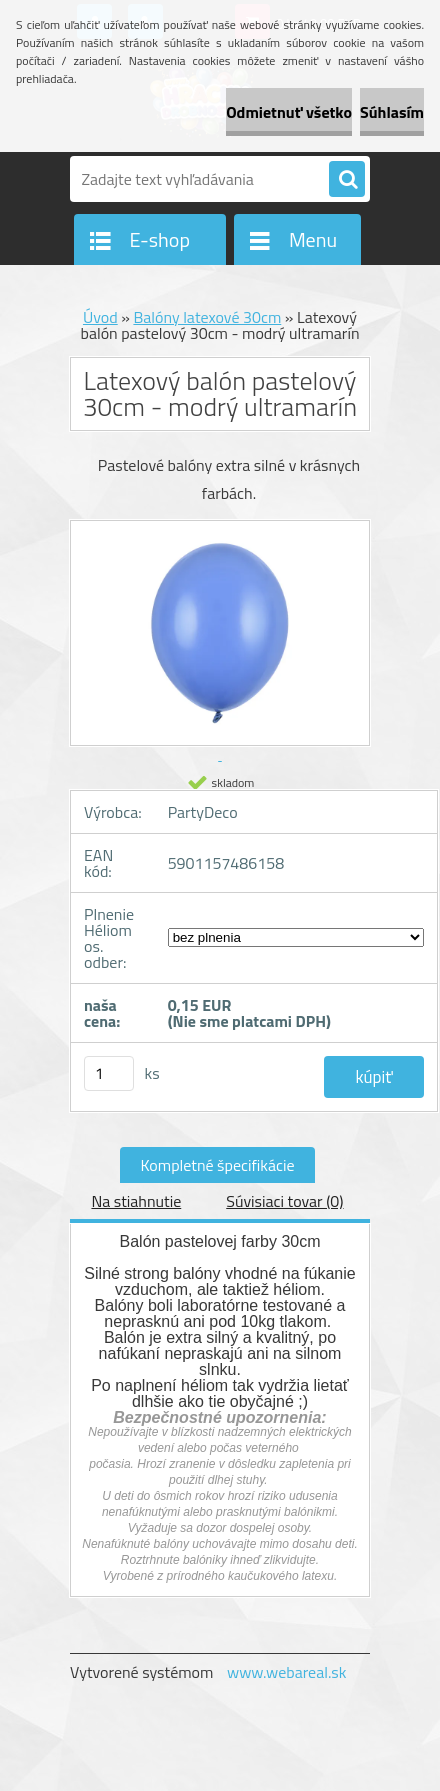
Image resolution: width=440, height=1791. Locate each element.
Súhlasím (392, 112)
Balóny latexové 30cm (207, 317)
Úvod (100, 317)
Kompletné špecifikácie (217, 1165)
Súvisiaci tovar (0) (284, 1201)
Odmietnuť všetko (289, 112)
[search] (347, 180)
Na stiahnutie (136, 1201)
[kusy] (109, 1073)
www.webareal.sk (287, 1672)
